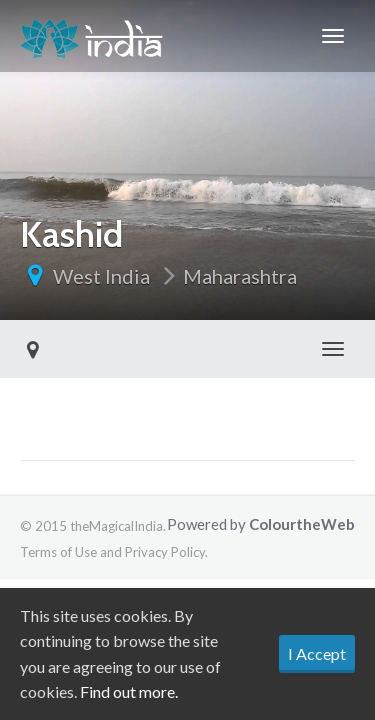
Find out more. (129, 691)
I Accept (317, 653)
